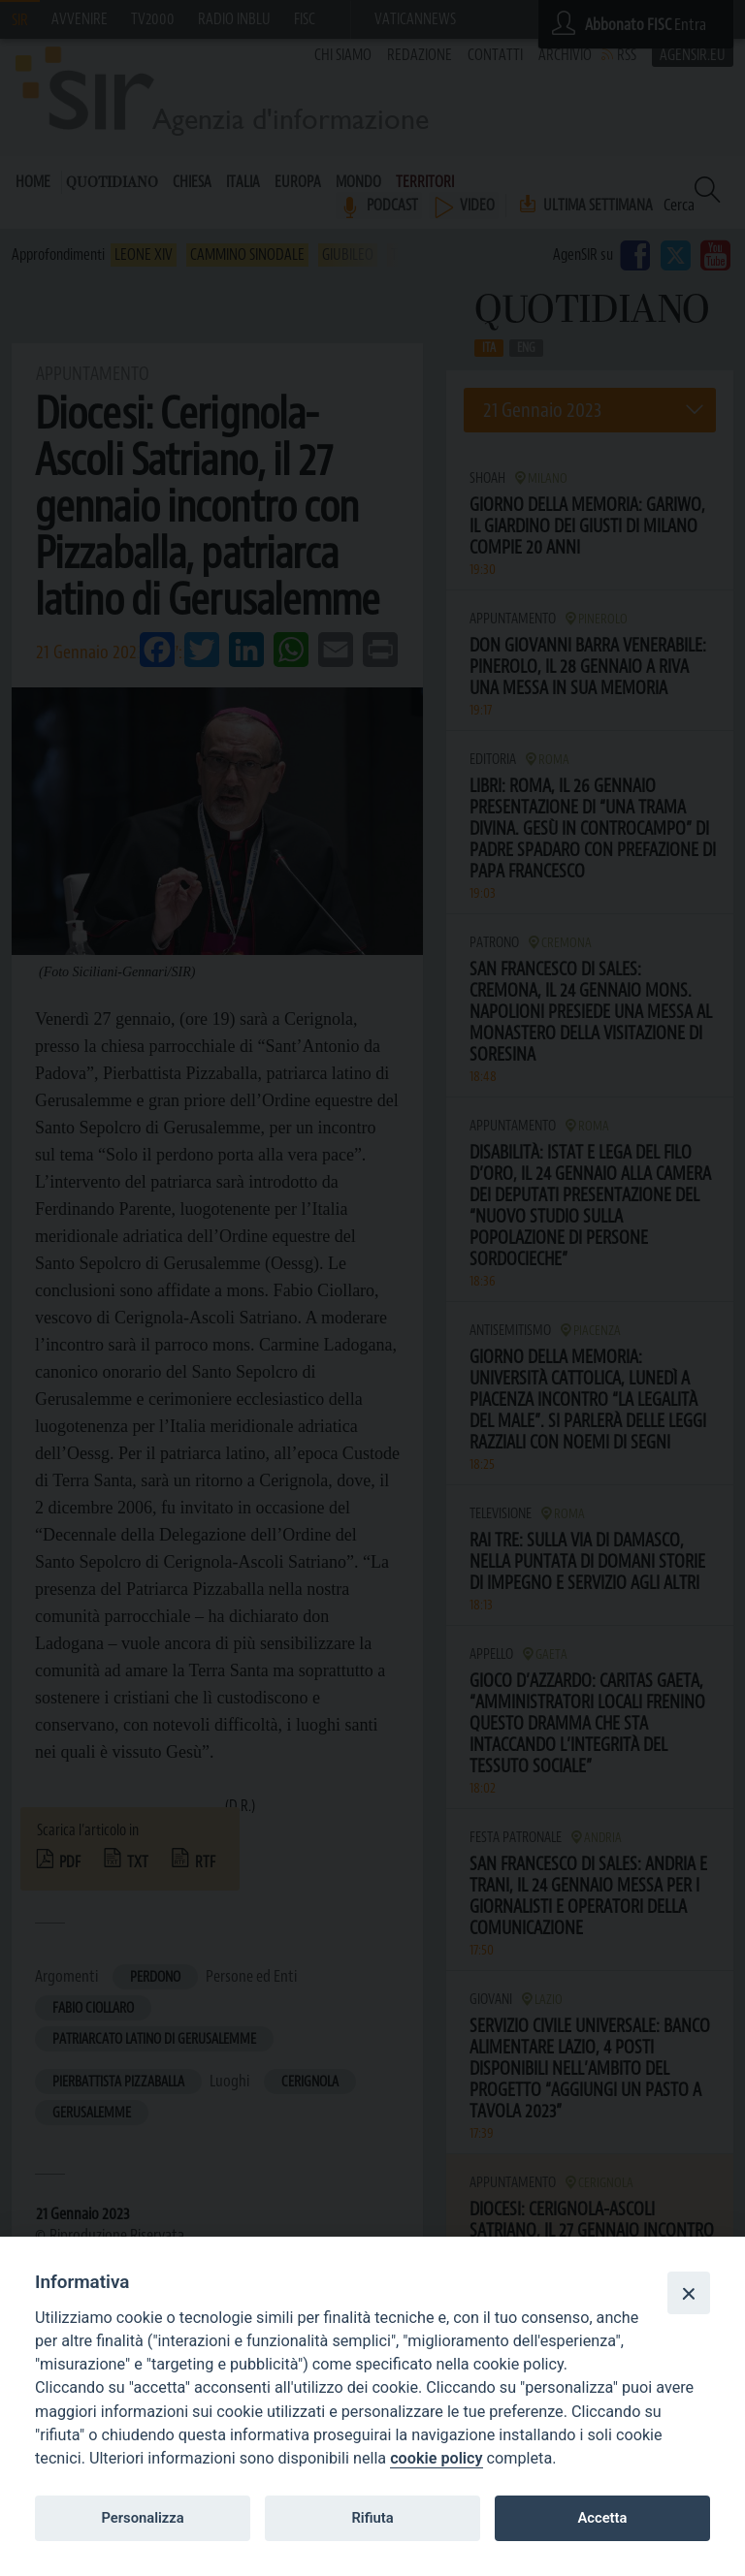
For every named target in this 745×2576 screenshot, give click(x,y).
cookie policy (436, 2458)
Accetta (602, 2518)
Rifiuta (372, 2518)
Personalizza (142, 2518)
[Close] (688, 2293)
